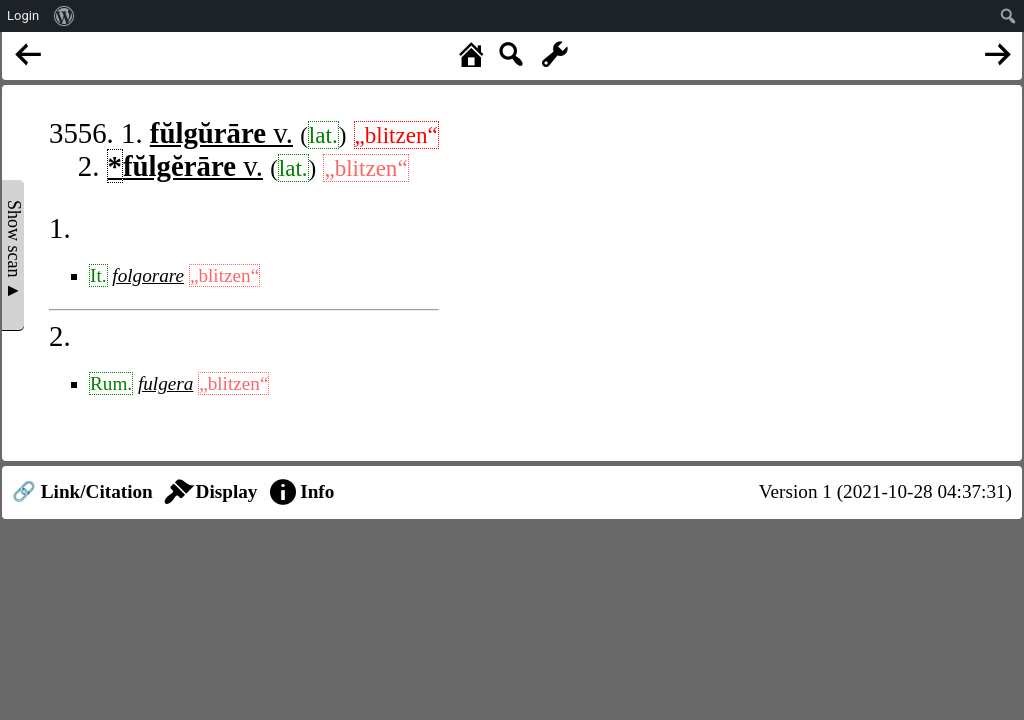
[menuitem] (64, 16)
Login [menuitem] (23, 15)
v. (221, 133)
